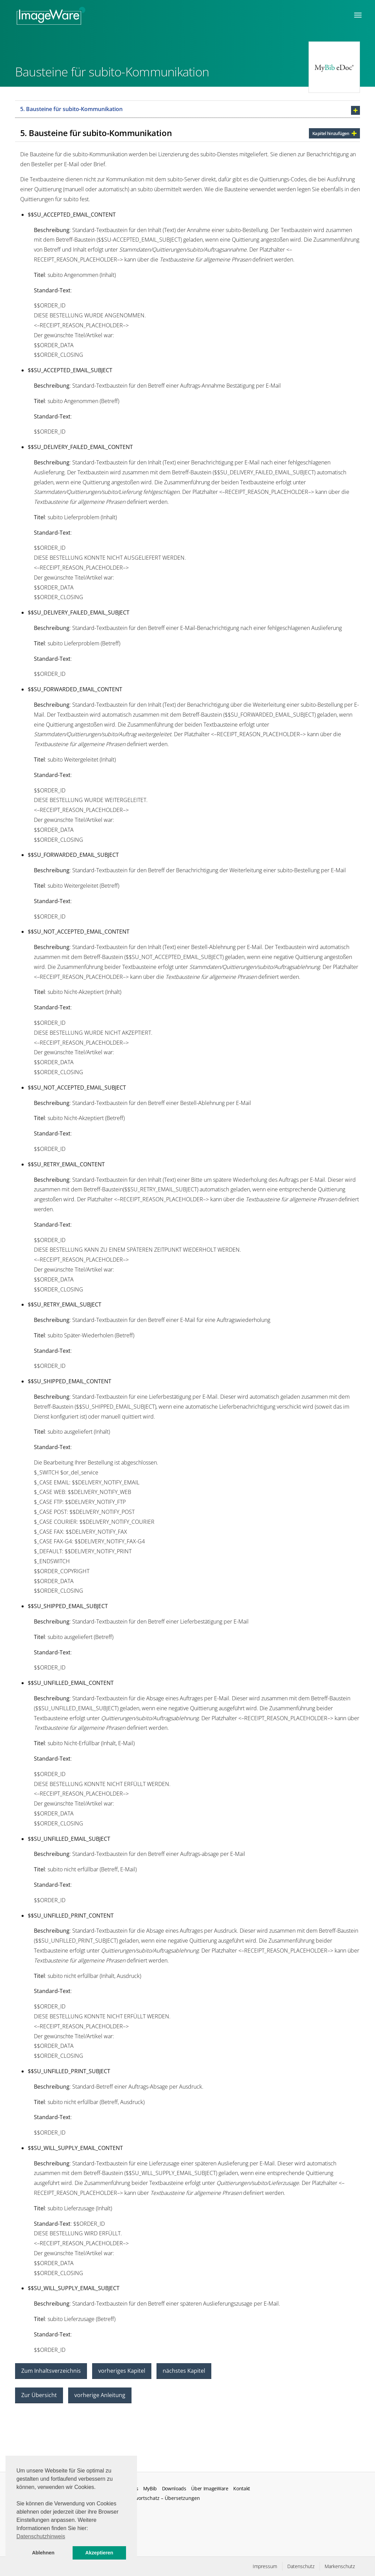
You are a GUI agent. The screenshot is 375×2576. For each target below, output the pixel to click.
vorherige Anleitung (99, 2395)
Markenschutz (340, 2566)
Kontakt (241, 2489)
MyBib (150, 2489)
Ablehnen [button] (43, 2552)
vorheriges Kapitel (121, 2370)
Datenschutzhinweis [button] (40, 2536)
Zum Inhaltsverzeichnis (51, 2370)
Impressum (265, 2566)
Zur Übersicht (39, 2395)
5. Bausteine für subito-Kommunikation (71, 109)
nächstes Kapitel (184, 2370)
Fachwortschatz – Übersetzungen (162, 2498)
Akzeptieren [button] (99, 2552)
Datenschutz (300, 2566)
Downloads (174, 2489)
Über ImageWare (209, 2489)
